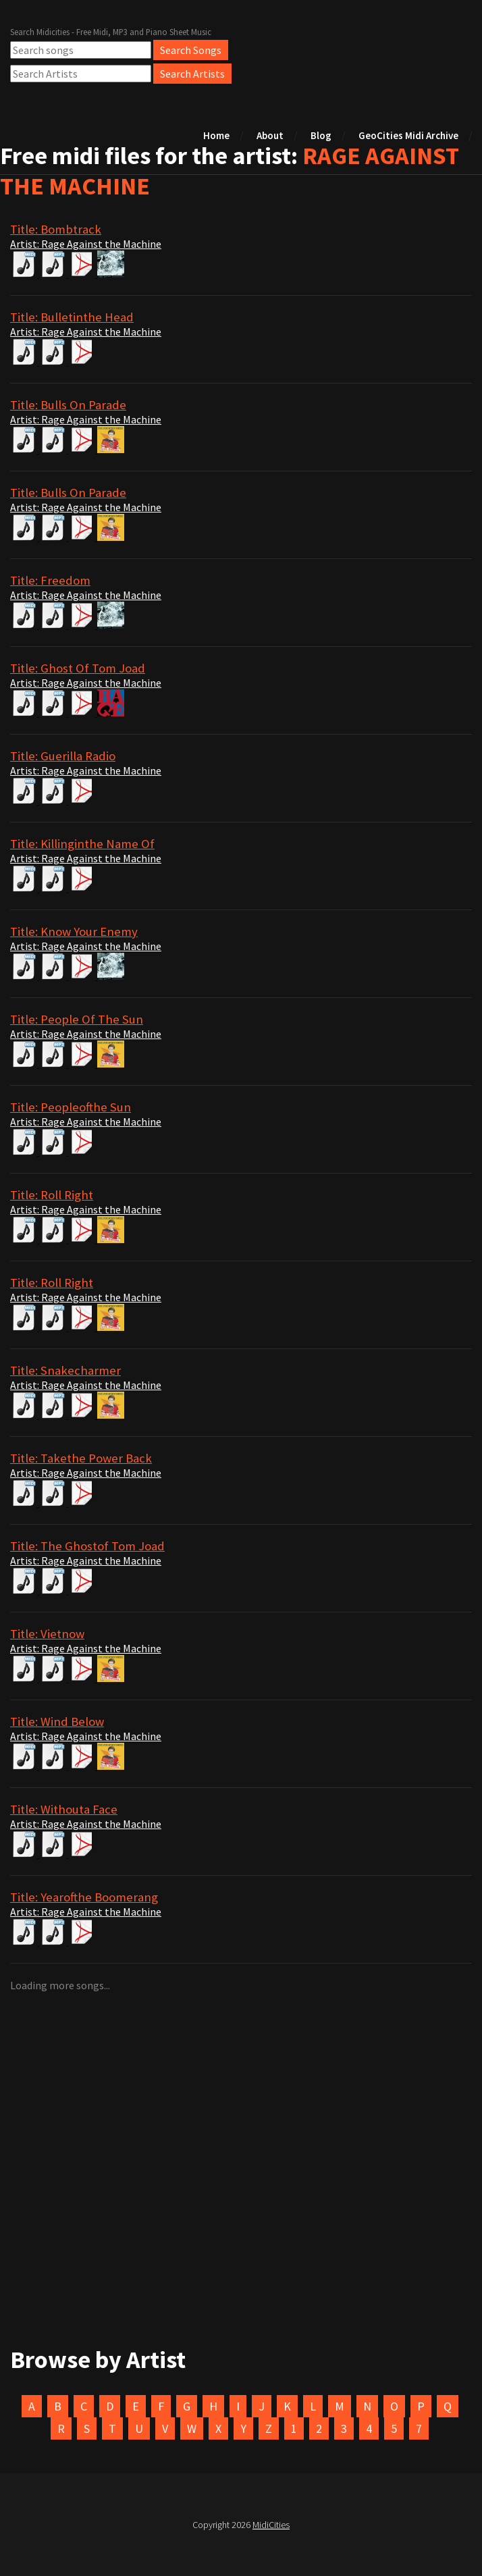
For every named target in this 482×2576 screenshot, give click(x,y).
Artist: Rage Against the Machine (85, 244)
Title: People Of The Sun (76, 1019)
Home (216, 135)
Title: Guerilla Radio (62, 756)
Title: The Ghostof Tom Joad (87, 1546)
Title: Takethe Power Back (81, 1458)
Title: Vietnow (47, 1633)
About (270, 135)
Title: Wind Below (57, 1721)
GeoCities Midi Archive (408, 135)
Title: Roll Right (51, 1195)
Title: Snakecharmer (65, 1370)
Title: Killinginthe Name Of (82, 843)
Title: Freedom (50, 580)
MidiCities (271, 2525)
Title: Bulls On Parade (68, 405)
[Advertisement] (241, 2195)
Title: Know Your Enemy (74, 931)
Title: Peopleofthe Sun (70, 1107)
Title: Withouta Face (63, 1809)
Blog (321, 135)
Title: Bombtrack (55, 229)
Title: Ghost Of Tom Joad (77, 668)
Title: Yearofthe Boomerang (84, 1897)
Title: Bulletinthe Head (72, 317)
